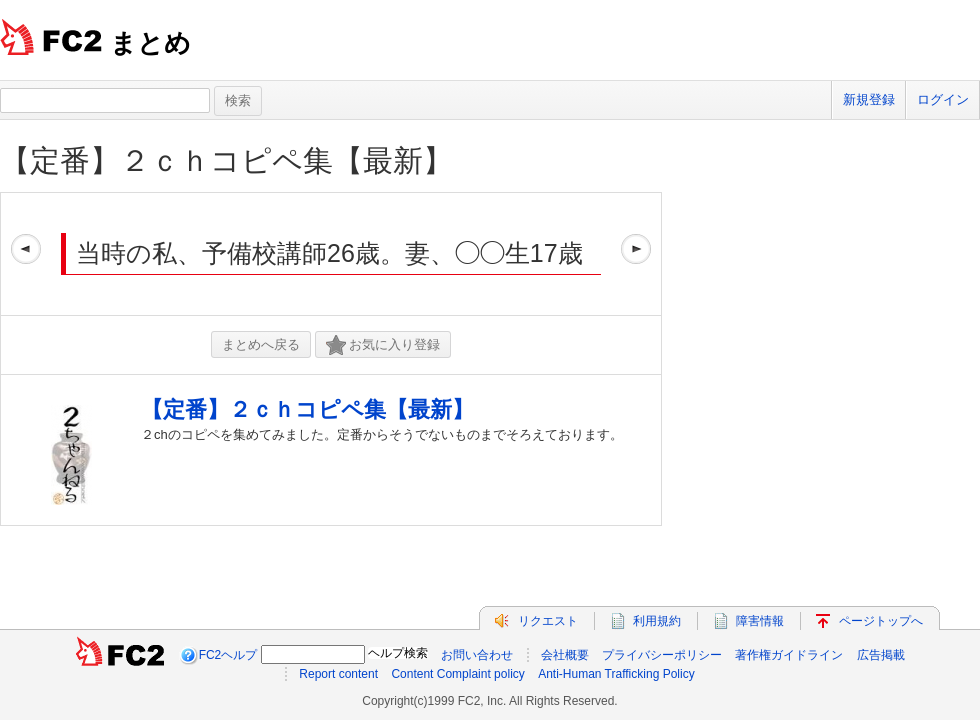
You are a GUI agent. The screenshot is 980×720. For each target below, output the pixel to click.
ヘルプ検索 (398, 653)
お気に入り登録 (383, 345)
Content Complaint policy (457, 674)
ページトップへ (881, 621)
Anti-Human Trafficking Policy (616, 674)
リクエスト (548, 621)
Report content (338, 674)
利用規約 (657, 621)
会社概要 (565, 655)
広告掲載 (881, 655)
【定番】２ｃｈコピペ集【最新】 (226, 160)
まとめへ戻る (261, 344)
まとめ (150, 43)
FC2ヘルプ (228, 655)
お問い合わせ (477, 655)
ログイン (943, 99)
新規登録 (869, 99)
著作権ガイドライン (789, 655)
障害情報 (760, 621)
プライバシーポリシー (662, 655)
